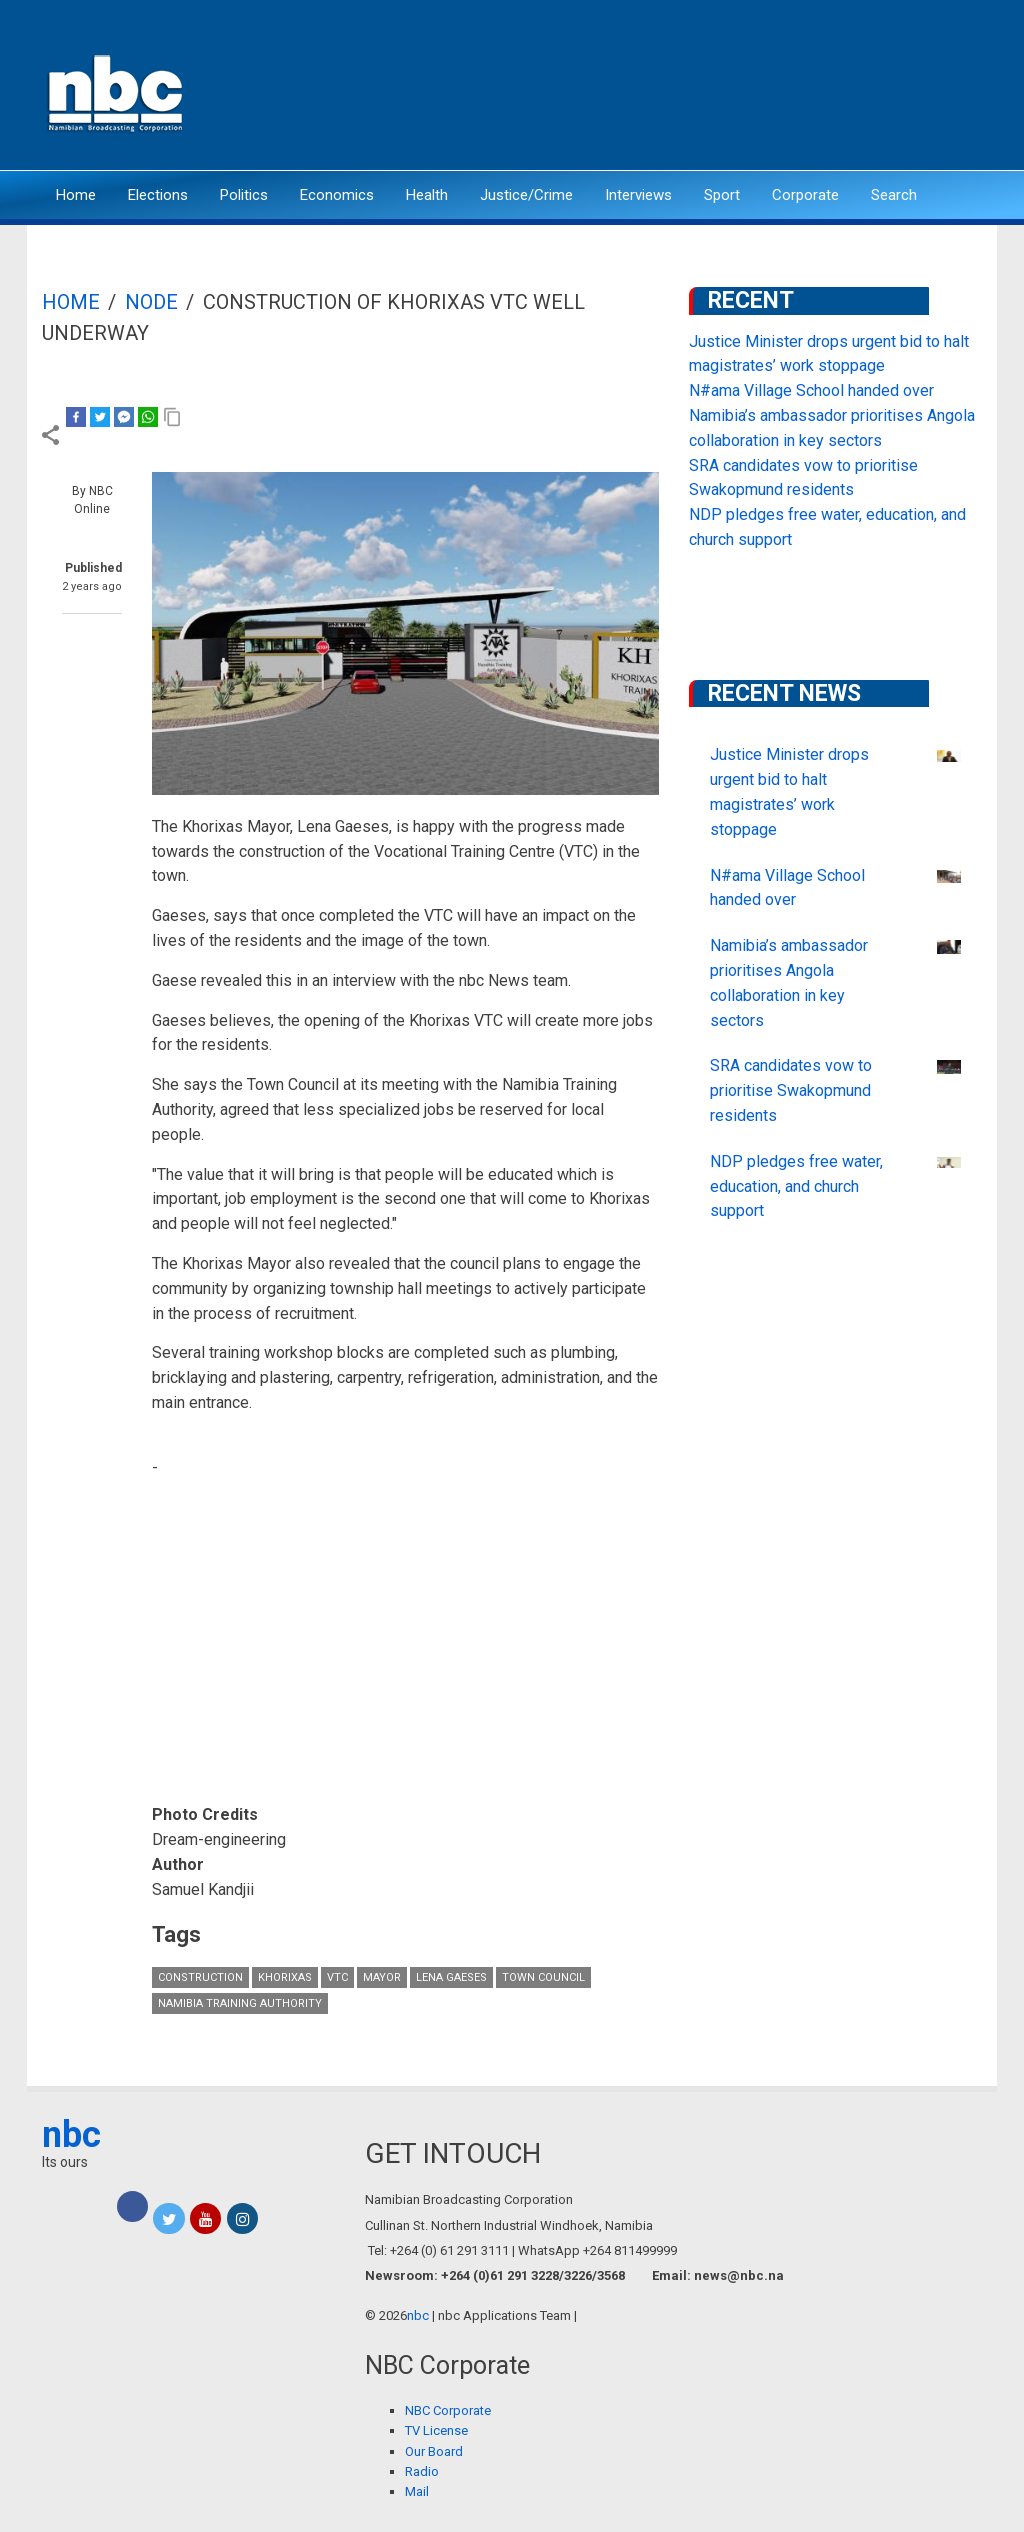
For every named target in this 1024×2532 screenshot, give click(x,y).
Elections (158, 195)
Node (151, 302)
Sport (722, 195)
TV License (436, 2430)
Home (76, 195)
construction (200, 1977)
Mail (417, 2491)
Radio (422, 2471)
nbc (71, 2135)
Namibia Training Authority (240, 2003)
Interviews (638, 195)
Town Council (543, 1977)
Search (894, 195)
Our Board (434, 2451)
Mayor (382, 1977)
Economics (337, 195)
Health (427, 195)
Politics (244, 195)
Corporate (805, 195)
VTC (337, 1977)
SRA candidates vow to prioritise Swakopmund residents (791, 1090)
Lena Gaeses (451, 1977)
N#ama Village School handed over (811, 390)
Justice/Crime (526, 195)
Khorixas (285, 1977)
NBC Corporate (448, 2410)
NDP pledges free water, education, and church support (796, 1186)
